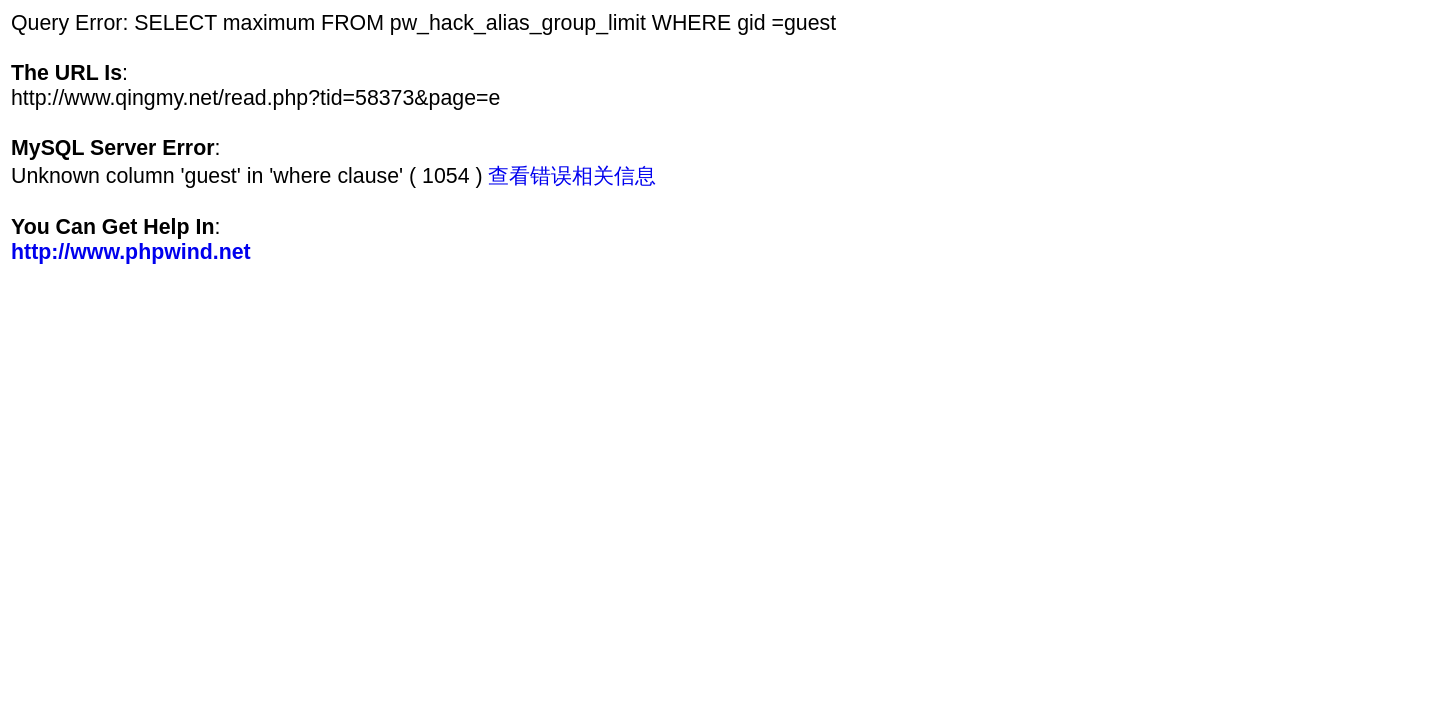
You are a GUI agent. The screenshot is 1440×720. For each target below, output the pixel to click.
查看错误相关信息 (572, 176)
